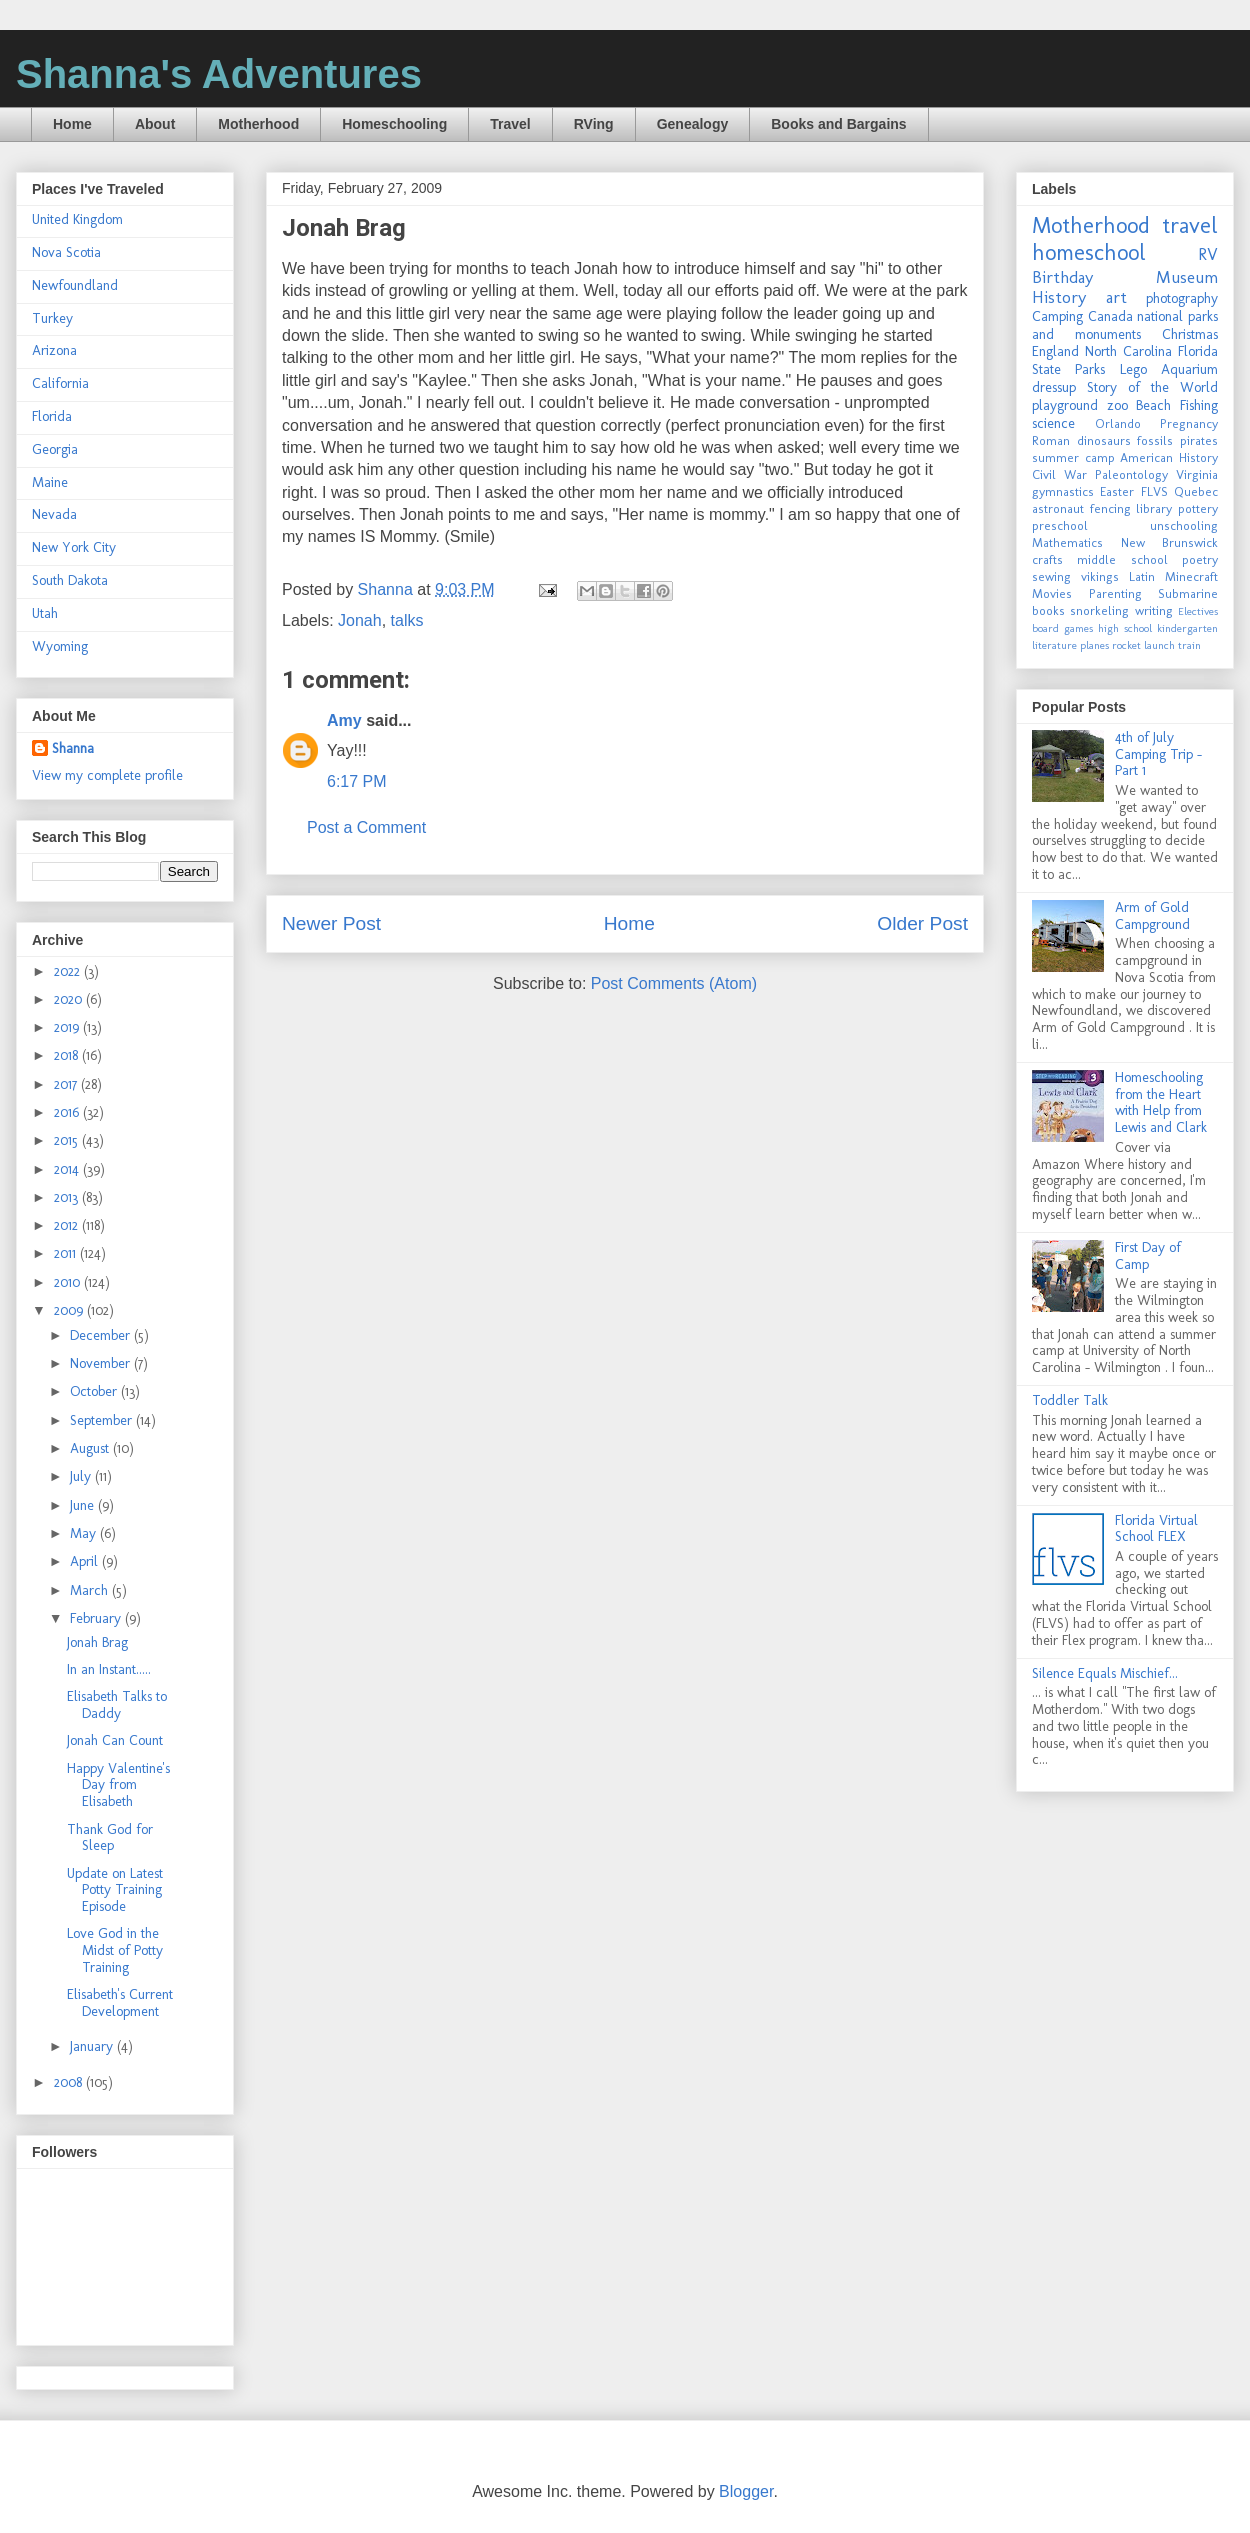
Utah (45, 613)
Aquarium (1189, 369)
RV (1208, 254)
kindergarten (1187, 628)
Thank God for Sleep (110, 1838)
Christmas (1190, 334)
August (91, 1448)
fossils (1155, 440)
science (1053, 423)
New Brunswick (1170, 542)
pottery (1198, 508)
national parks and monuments (1125, 325)
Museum (1187, 277)
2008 (70, 2082)
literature (1054, 645)
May (85, 1533)
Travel (510, 124)
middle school (1122, 559)
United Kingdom (77, 219)
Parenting (1115, 593)
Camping (1057, 316)
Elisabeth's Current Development (120, 2003)
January (93, 2046)
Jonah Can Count (115, 1740)
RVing (594, 124)
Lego (1133, 369)
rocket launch (1143, 645)
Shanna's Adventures (219, 74)
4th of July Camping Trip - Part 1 (1158, 754)
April (86, 1561)
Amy (344, 720)
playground (1065, 405)
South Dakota (70, 580)
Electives (1198, 611)
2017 (67, 1084)
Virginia (1197, 474)
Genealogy (693, 124)
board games (1062, 628)
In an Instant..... (109, 1669)
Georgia (55, 449)
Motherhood (258, 124)
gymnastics (1063, 491)
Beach (1153, 405)
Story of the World (1152, 387)
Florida (52, 416)
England (1055, 351)
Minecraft (1191, 576)
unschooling (1184, 525)
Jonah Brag (97, 1642)
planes (1094, 645)
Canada (1110, 316)
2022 (69, 971)
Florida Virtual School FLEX (1156, 1529)
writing (1154, 610)
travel (1190, 225)
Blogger (746, 2491)
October (95, 1391)
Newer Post (331, 923)
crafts (1047, 559)
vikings (1100, 576)
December (102, 1335)
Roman (1051, 440)
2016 (68, 1112)
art (1116, 297)
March (91, 1590)
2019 (68, 1027)
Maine (50, 482)
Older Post (922, 923)
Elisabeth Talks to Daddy (117, 1705)
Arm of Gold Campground (1152, 916)
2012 (68, 1225)
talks (407, 620)
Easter (1117, 491)
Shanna (73, 748)
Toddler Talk (1070, 1400)
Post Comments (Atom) (674, 983)
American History (1169, 457)
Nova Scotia (66, 252)
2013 (68, 1197)
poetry (1200, 559)
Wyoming (60, 646)
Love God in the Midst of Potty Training (115, 1950)
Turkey (52, 318)
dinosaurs (1104, 440)
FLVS (1154, 491)
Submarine (1188, 593)
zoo (1117, 405)
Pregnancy (1189, 423)
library (1154, 508)
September (103, 1420)
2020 (70, 999)
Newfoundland (75, 285)
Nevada (54, 514)
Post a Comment (366, 827)
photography (1182, 298)
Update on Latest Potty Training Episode (115, 1890)
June (84, 1505)
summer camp (1073, 457)
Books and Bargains (838, 124)
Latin (1142, 576)
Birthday (1062, 277)
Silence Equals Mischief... (1105, 1673)
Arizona (54, 350)
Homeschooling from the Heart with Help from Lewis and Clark (1161, 1102)
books (1048, 610)
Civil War (1059, 474)
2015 (68, 1140)
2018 (68, 1055)
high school (1125, 628)
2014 (68, 1169)
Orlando (1118, 423)
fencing (1110, 508)
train (1189, 645)
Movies (1052, 593)
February (97, 1618)
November (102, 1363)
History (1059, 297)
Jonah (360, 620)
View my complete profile (107, 775)
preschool (1060, 525)
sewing (1051, 576)
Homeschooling (394, 124)
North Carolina (1128, 351)
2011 (67, 1253)
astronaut (1058, 508)
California (60, 383)
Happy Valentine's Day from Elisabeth (118, 1785)
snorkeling (1099, 610)
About (155, 124)
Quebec (1196, 491)
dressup (1054, 387)
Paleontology (1131, 474)
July (82, 1476)
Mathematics (1067, 542)
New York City (74, 547)
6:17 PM (357, 781)
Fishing (1199, 405)
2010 (69, 1282)
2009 (70, 1310)
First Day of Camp (1148, 1256)
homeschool (1089, 252)
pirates (1199, 440)
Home (72, 124)
